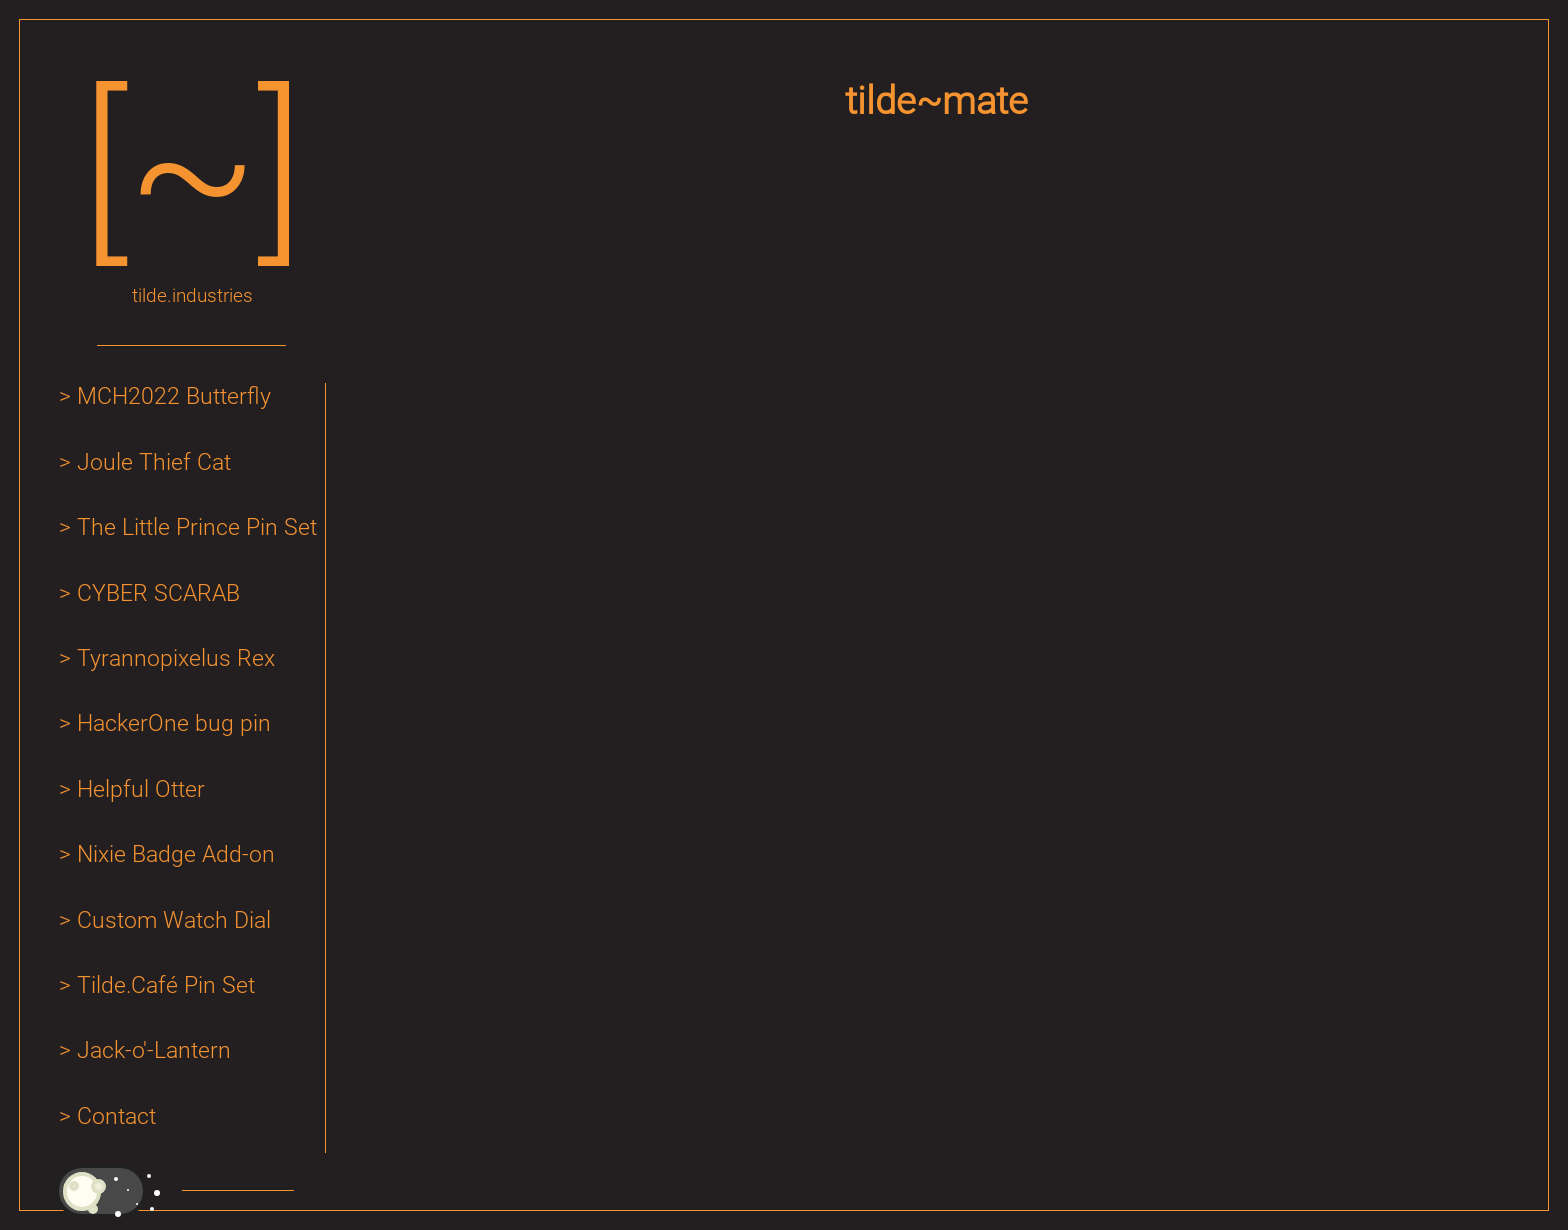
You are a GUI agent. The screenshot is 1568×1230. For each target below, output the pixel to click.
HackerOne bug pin (174, 723)
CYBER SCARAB (158, 593)
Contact (116, 1116)
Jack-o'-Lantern (154, 1050)
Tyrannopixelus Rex (176, 658)
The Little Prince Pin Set (197, 527)
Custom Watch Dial (174, 920)
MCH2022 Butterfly (174, 396)
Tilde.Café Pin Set (166, 985)
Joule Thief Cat (154, 462)
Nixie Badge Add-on (176, 854)
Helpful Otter (141, 789)
